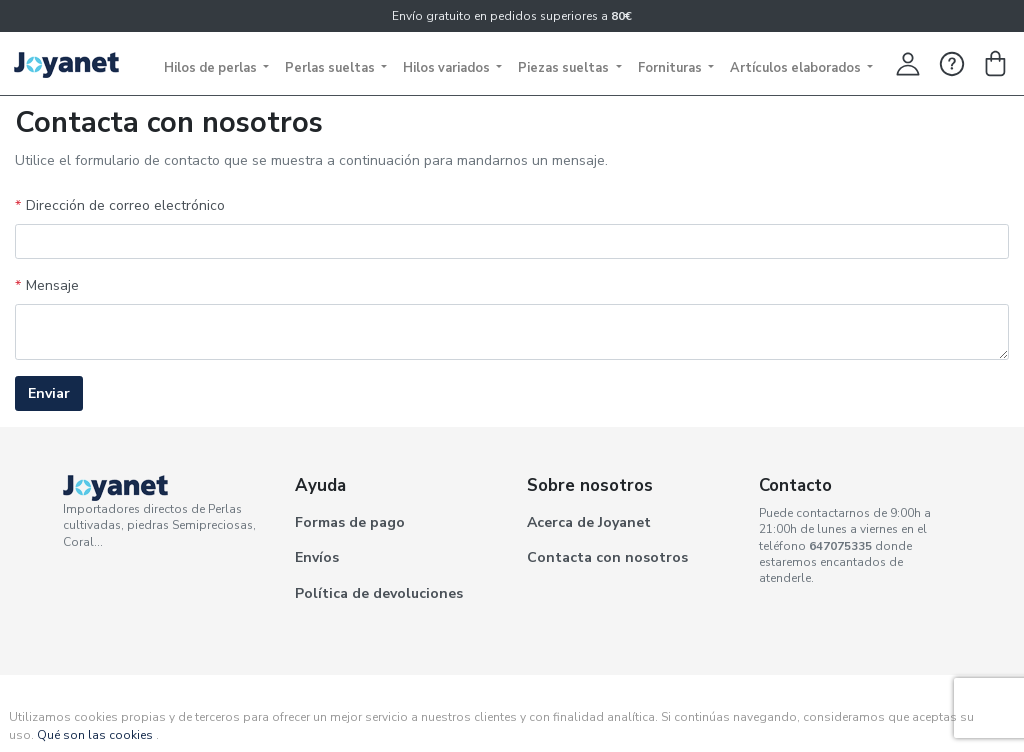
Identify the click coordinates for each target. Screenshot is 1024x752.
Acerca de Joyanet (589, 522)
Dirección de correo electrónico (125, 205)
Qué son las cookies (95, 735)
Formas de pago (350, 522)
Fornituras (671, 68)
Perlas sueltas (331, 68)
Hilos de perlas (212, 68)
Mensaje (52, 285)
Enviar (49, 393)
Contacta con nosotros (607, 557)
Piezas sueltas (565, 68)
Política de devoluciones (379, 593)
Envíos (317, 557)
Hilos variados (448, 68)
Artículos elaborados (797, 68)
